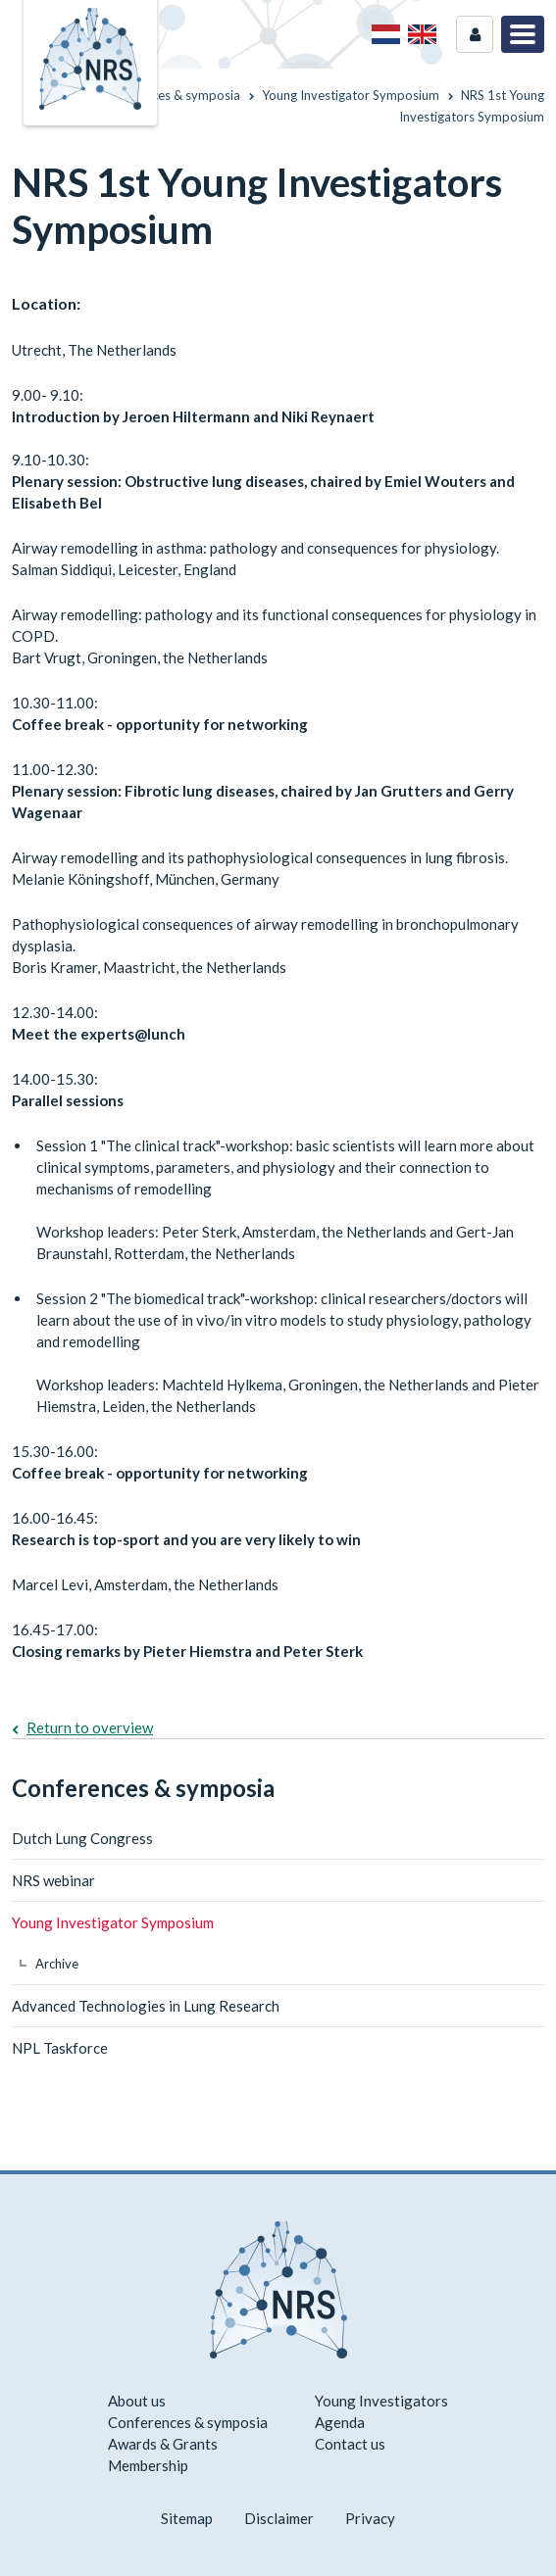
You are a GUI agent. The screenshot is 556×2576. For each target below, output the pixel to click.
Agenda (340, 2422)
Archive (56, 1963)
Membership (148, 2465)
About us (137, 2400)
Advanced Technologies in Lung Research (145, 2006)
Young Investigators (381, 2400)
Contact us (350, 2444)
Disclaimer (279, 2518)
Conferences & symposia (143, 1788)
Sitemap (187, 2518)
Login (474, 34)
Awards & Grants (163, 2444)
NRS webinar (53, 1880)
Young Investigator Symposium (113, 1922)
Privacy (370, 2518)
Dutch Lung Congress (82, 1838)
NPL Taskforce (60, 2048)
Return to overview (89, 1727)
